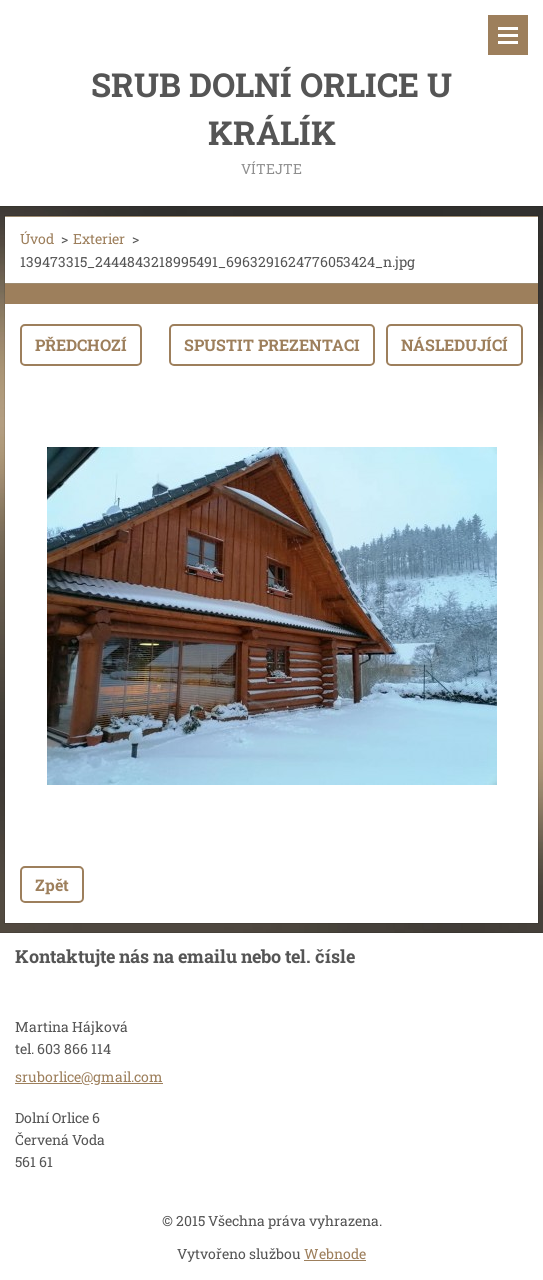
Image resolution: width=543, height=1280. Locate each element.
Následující (454, 344)
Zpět (52, 884)
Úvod (37, 238)
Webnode (335, 1253)
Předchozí (81, 344)
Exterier (99, 238)
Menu (508, 35)
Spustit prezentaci (272, 344)
